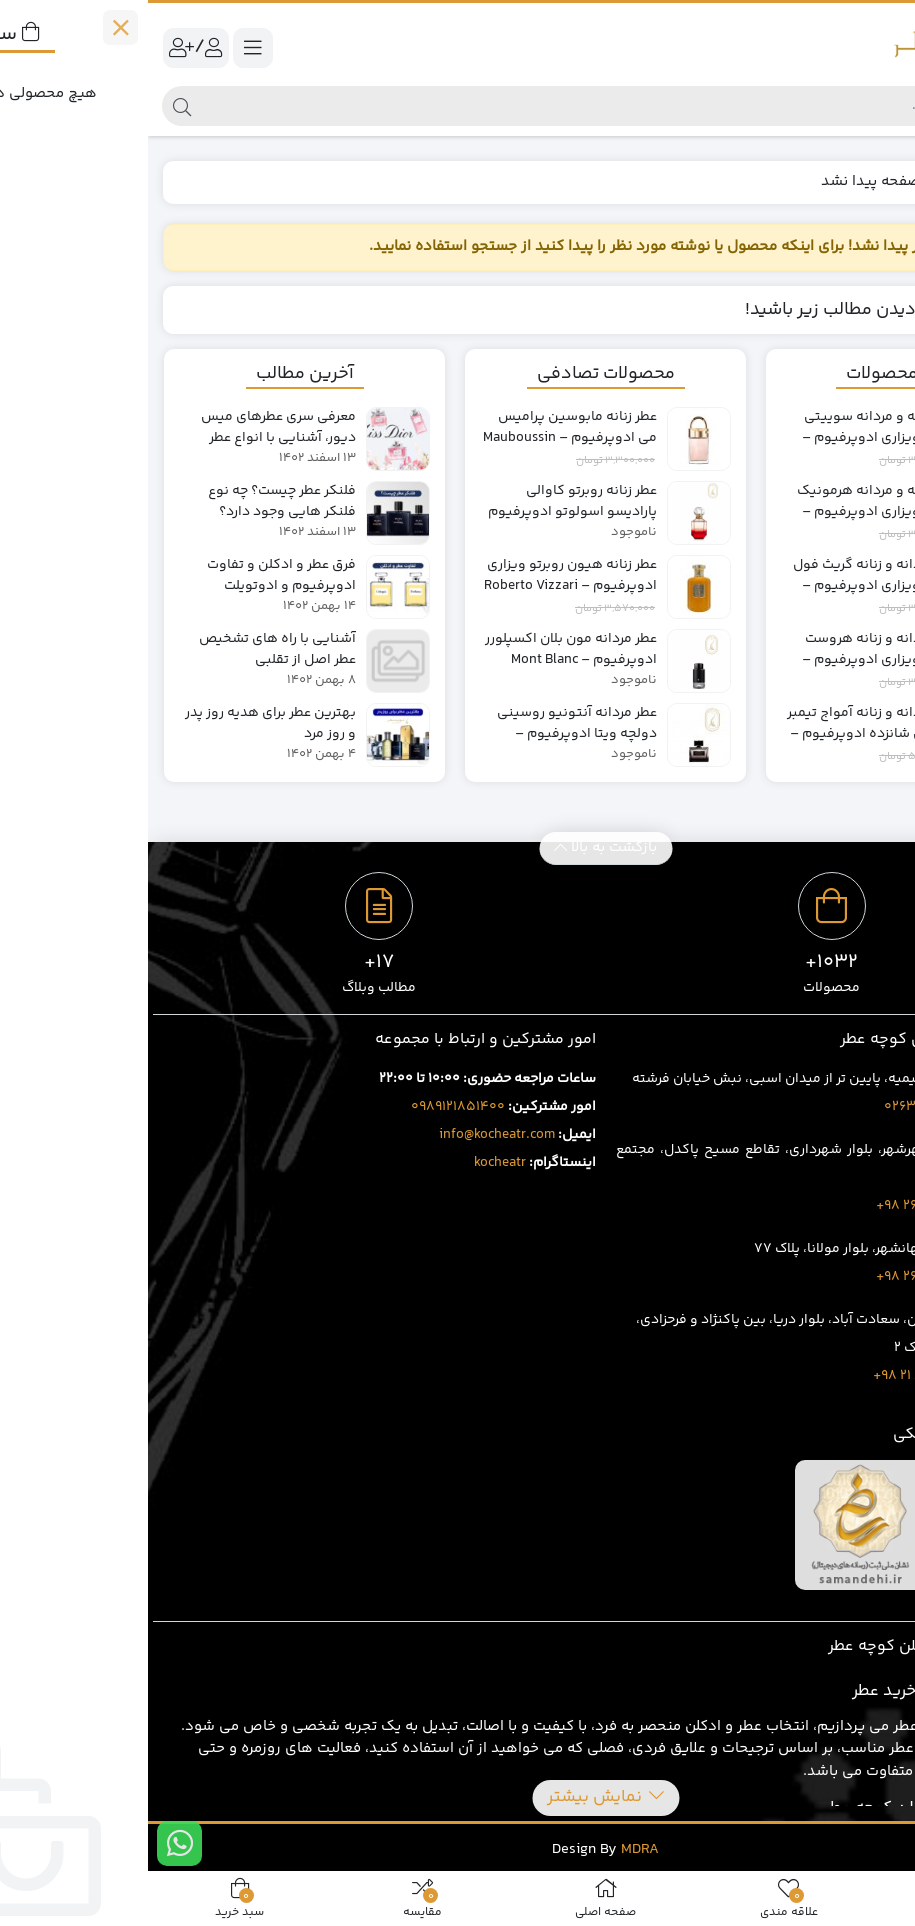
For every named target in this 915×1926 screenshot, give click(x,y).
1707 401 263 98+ (782, 1206)
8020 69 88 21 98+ (780, 1376)
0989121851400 (310, 1107)
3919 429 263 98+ (782, 1277)
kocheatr (352, 1163)
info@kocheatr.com (349, 1135)
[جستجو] (474, 106)
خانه (877, 181)
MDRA (492, 1849)
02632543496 (781, 1107)
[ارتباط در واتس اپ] (31, 1843)
